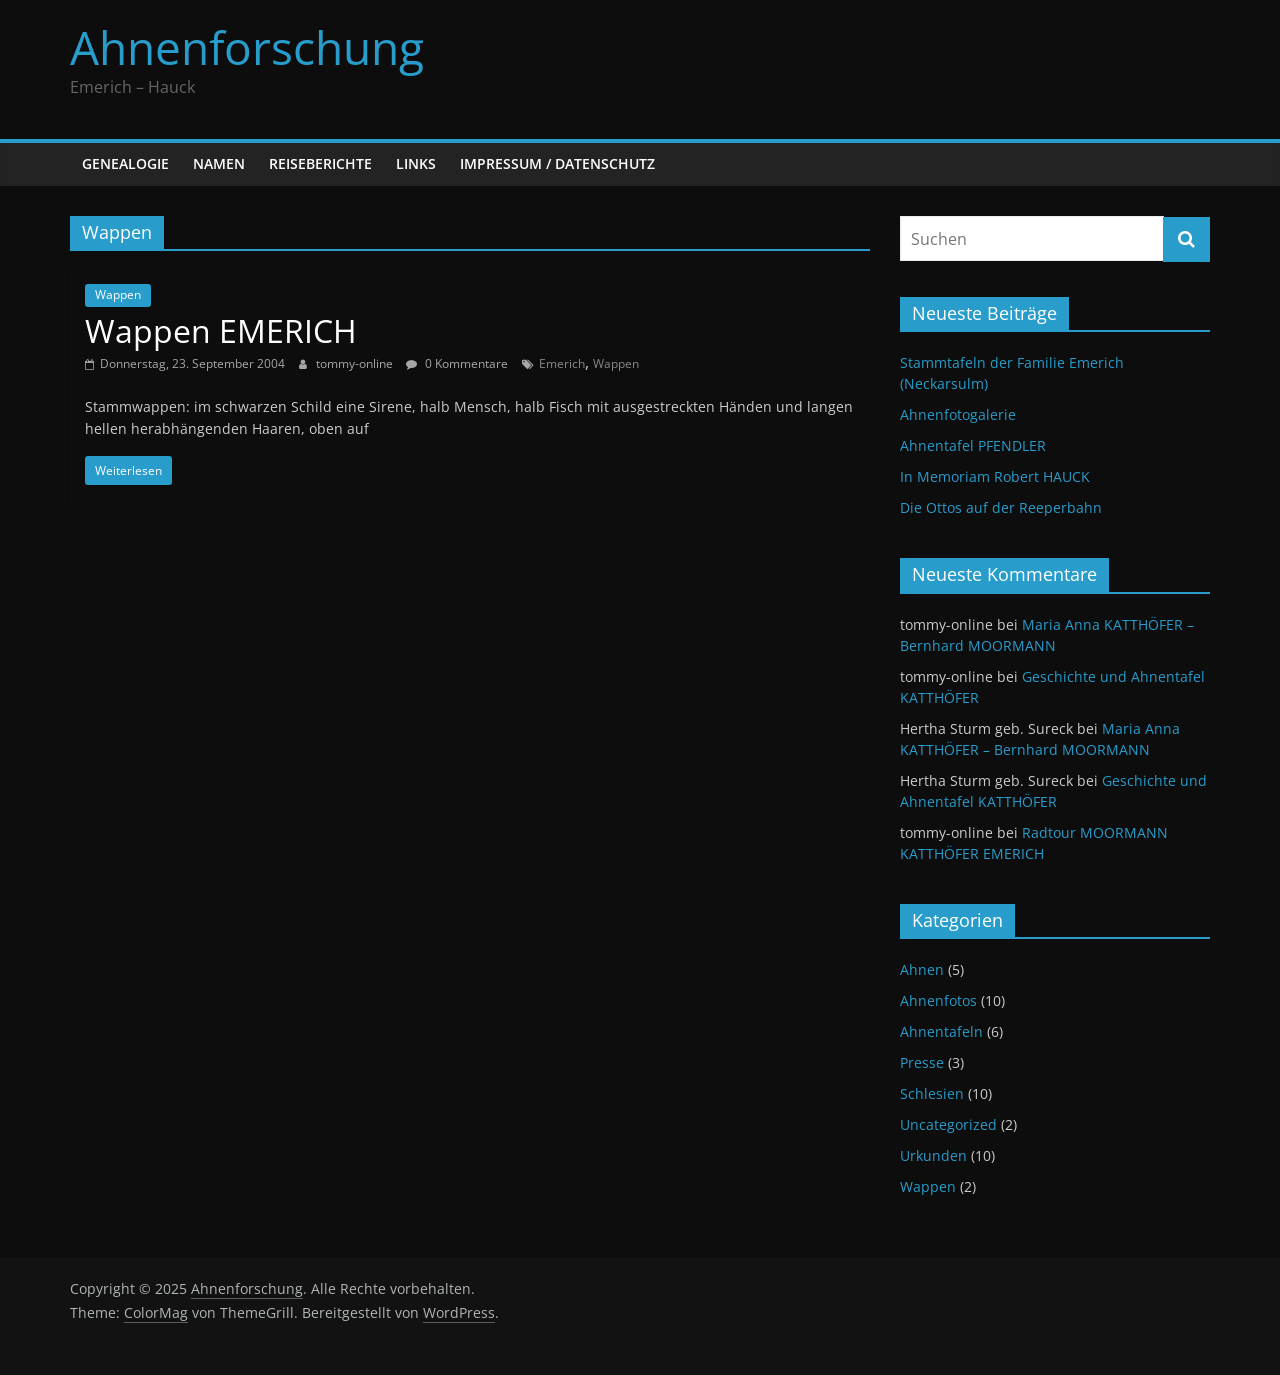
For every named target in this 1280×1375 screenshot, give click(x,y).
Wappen (118, 294)
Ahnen (922, 969)
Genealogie (125, 163)
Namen (219, 163)
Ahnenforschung (247, 47)
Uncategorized (948, 1124)
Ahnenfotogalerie (958, 414)
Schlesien (932, 1093)
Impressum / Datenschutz (557, 163)
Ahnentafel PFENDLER (973, 445)
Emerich (562, 363)
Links (416, 163)
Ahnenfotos (938, 1000)
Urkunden (933, 1155)
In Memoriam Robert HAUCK (995, 476)
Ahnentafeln (941, 1031)
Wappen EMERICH (221, 330)
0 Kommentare (457, 363)
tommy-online (356, 363)
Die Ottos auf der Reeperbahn (1001, 507)
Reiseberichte (320, 163)
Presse (922, 1062)
